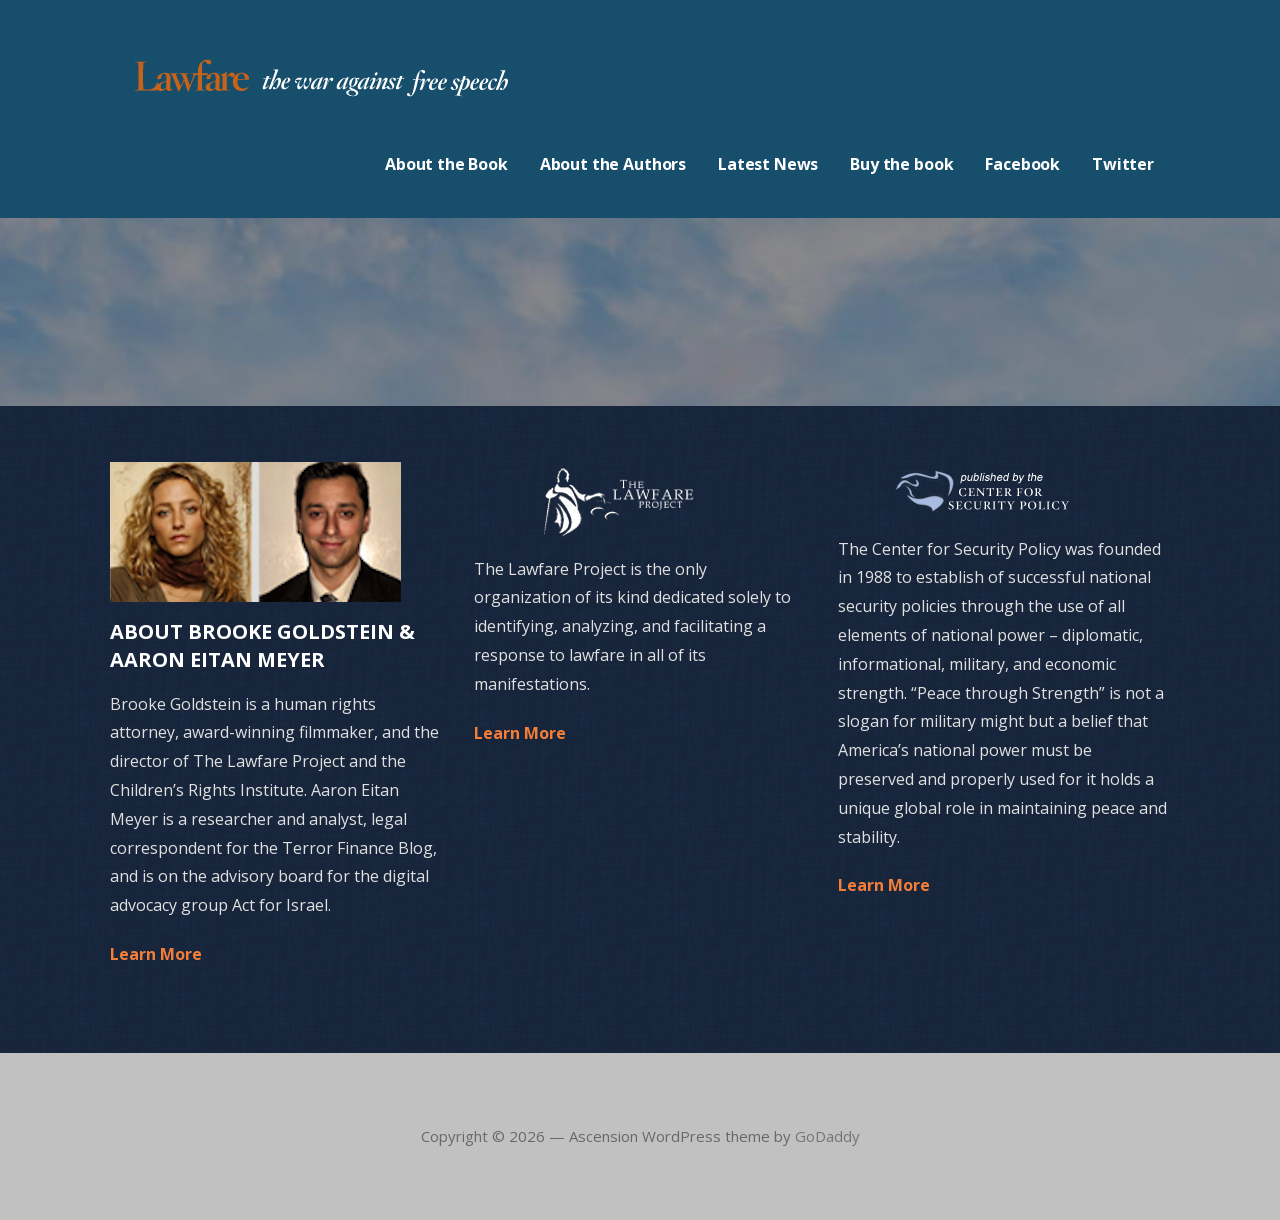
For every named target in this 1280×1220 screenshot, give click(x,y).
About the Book (446, 164)
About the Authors (613, 164)
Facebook (1022, 164)
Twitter (1123, 164)
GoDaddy (827, 1136)
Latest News (768, 164)
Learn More (156, 954)
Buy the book (901, 164)
